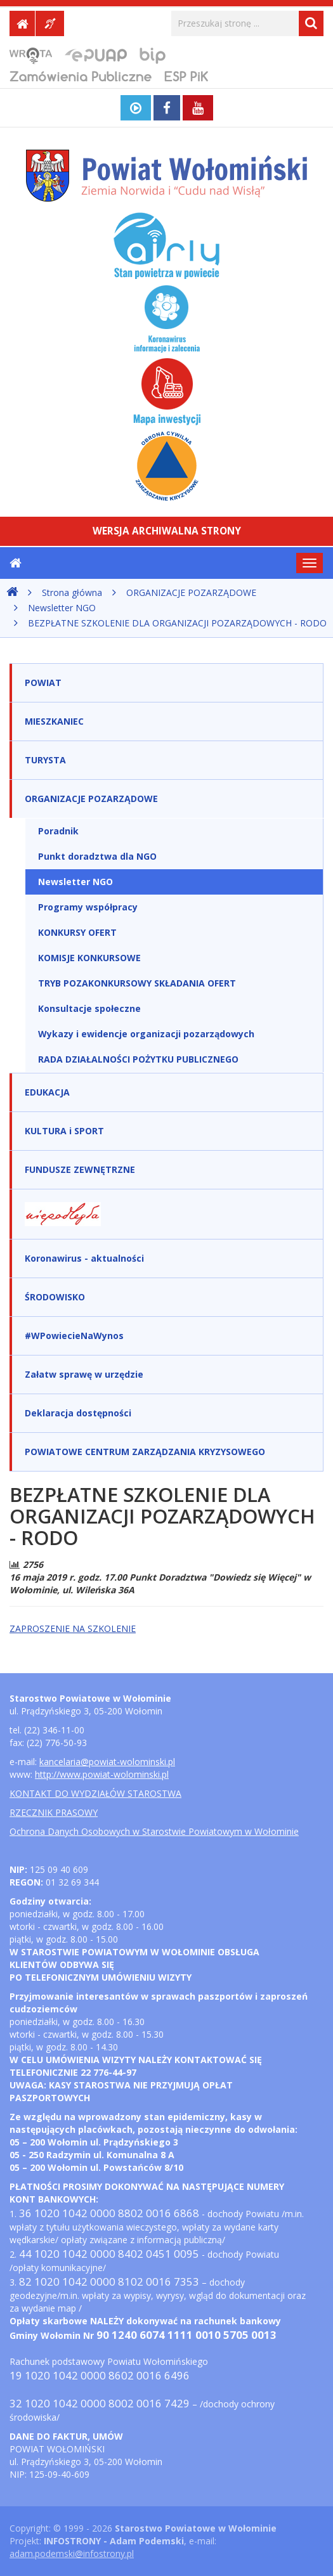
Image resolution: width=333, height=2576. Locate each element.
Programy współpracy (88, 907)
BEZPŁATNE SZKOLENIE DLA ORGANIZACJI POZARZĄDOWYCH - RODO (177, 623)
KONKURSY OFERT (77, 932)
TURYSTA (45, 760)
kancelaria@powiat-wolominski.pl (107, 1762)
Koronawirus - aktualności (84, 1258)
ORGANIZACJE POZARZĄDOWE (191, 592)
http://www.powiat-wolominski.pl (102, 1774)
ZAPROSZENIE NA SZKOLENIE (73, 1628)
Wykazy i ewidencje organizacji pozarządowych (146, 1034)
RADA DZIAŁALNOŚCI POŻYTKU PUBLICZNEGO (138, 1059)
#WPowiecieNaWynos (74, 1336)
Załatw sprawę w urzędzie (84, 1374)
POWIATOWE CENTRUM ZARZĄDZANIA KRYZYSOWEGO (145, 1452)
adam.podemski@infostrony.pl (72, 2553)
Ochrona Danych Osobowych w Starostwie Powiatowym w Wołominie (154, 1831)
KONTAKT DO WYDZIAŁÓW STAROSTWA (95, 1793)
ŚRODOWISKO (55, 1297)
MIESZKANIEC (54, 721)
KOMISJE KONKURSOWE (89, 958)
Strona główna (72, 592)
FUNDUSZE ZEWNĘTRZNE (80, 1169)
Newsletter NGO (62, 608)
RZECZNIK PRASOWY (54, 1812)
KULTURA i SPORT (64, 1131)
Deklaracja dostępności (78, 1413)
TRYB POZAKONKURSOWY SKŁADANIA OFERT (137, 983)
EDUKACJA (47, 1092)
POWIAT (43, 682)
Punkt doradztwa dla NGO (97, 856)
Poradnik (58, 831)
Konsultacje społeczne (89, 1008)
